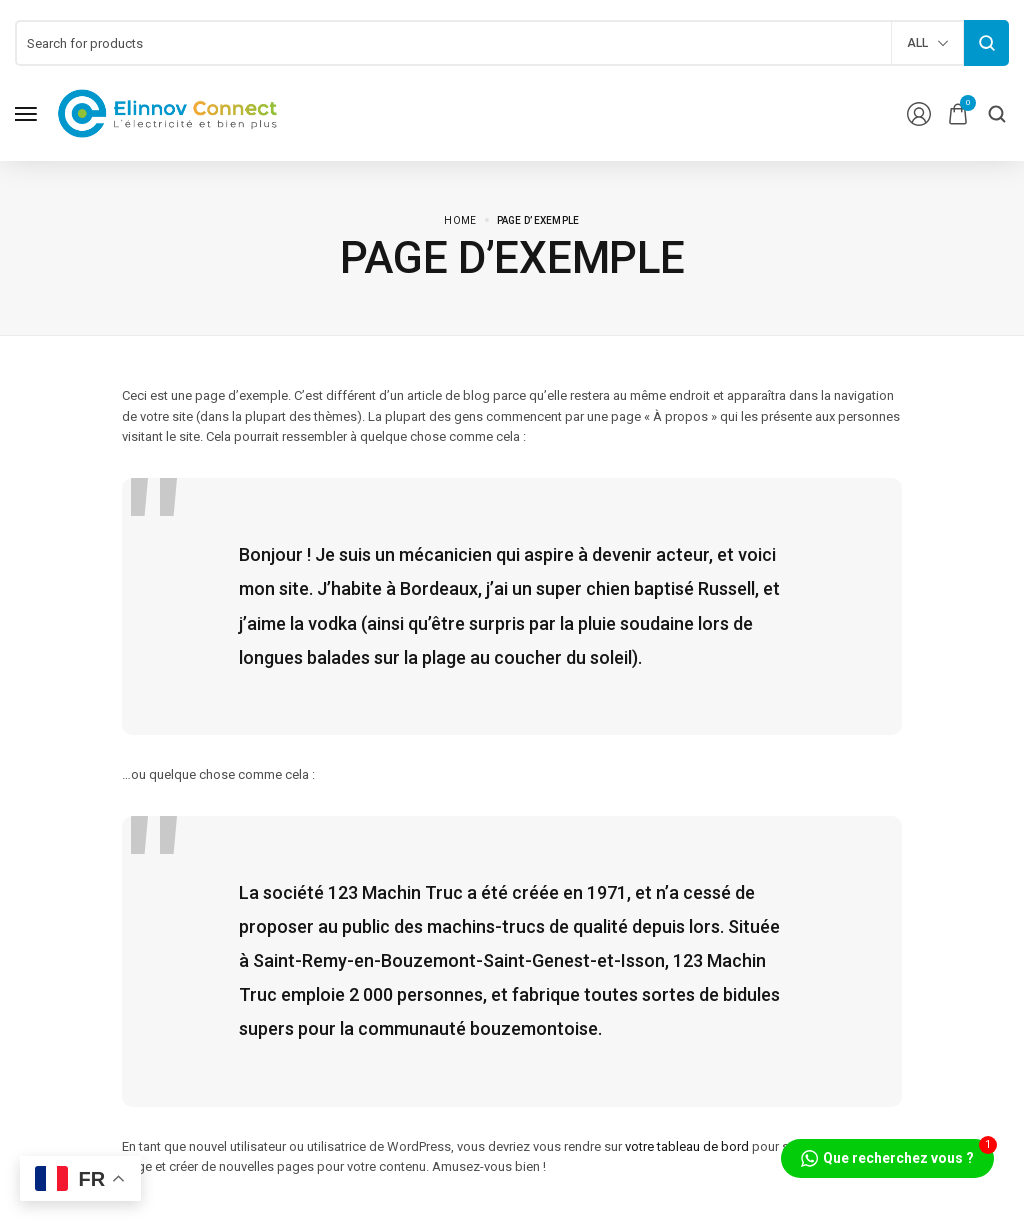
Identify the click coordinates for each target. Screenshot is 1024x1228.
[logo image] (168, 112)
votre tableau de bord (687, 1146)
